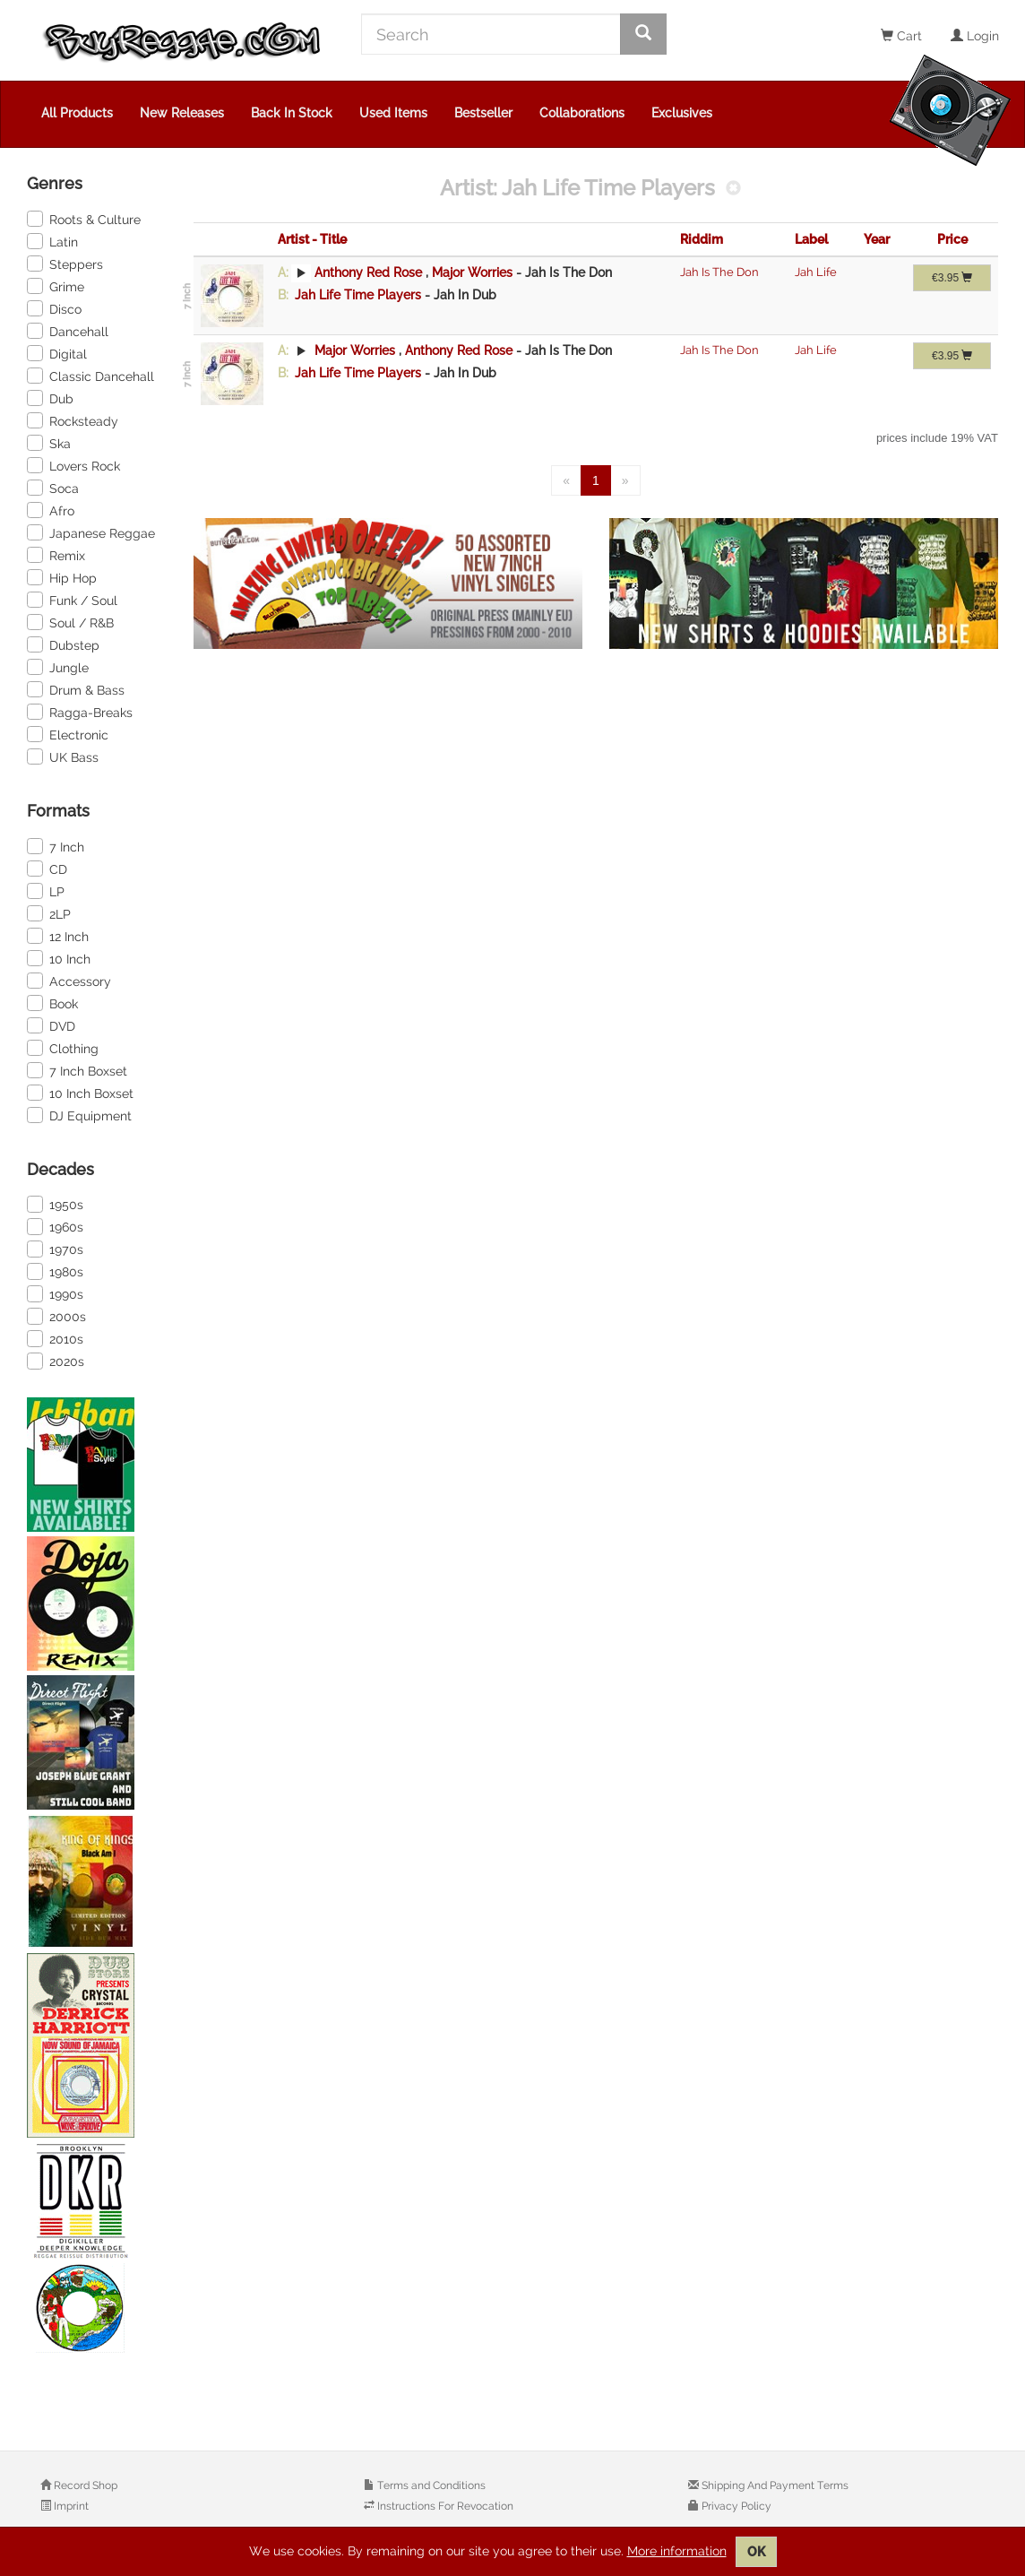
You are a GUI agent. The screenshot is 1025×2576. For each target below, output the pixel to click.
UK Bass (63, 756)
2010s (55, 1338)
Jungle (58, 667)
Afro (50, 510)
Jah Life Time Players (358, 295)
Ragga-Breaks (80, 712)
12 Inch (58, 936)
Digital (57, 353)
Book (52, 1003)
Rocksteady (72, 420)
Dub (50, 398)
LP (46, 891)
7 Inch (55, 846)
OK (756, 2552)
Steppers (65, 263)
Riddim (701, 239)
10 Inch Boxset (80, 1093)
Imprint (70, 2506)
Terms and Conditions (430, 2485)
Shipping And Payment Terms (773, 2485)
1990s (55, 1293)
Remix (56, 555)
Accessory (69, 980)
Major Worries (474, 272)
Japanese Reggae (91, 532)
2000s (56, 1316)
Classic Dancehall (90, 375)
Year (877, 239)
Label (811, 239)
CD (47, 868)
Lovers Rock (73, 465)
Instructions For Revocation (444, 2506)
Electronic (67, 734)
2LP (49, 913)
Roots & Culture (84, 219)
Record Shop (84, 2485)
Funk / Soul (72, 600)
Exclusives (681, 113)
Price (952, 239)
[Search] (491, 34)
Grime (55, 286)
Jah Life (816, 272)
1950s (55, 1204)
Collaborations (581, 113)
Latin (52, 241)
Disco (54, 308)
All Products (77, 113)
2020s (55, 1361)
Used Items (393, 113)
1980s (55, 1271)
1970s (55, 1248)
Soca (53, 488)
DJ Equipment (79, 1115)
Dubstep (63, 644)
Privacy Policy (735, 2506)
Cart (901, 36)
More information (677, 2551)
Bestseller (483, 113)
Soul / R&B (70, 622)
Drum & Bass (76, 689)
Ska (49, 443)
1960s (55, 1226)
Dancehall (67, 331)
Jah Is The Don (719, 272)
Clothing (63, 1048)
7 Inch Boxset (77, 1070)
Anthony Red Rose (368, 272)
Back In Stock (291, 113)
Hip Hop (62, 577)
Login (975, 36)
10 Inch (58, 958)
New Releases (182, 113)
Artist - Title (312, 239)
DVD (51, 1025)
